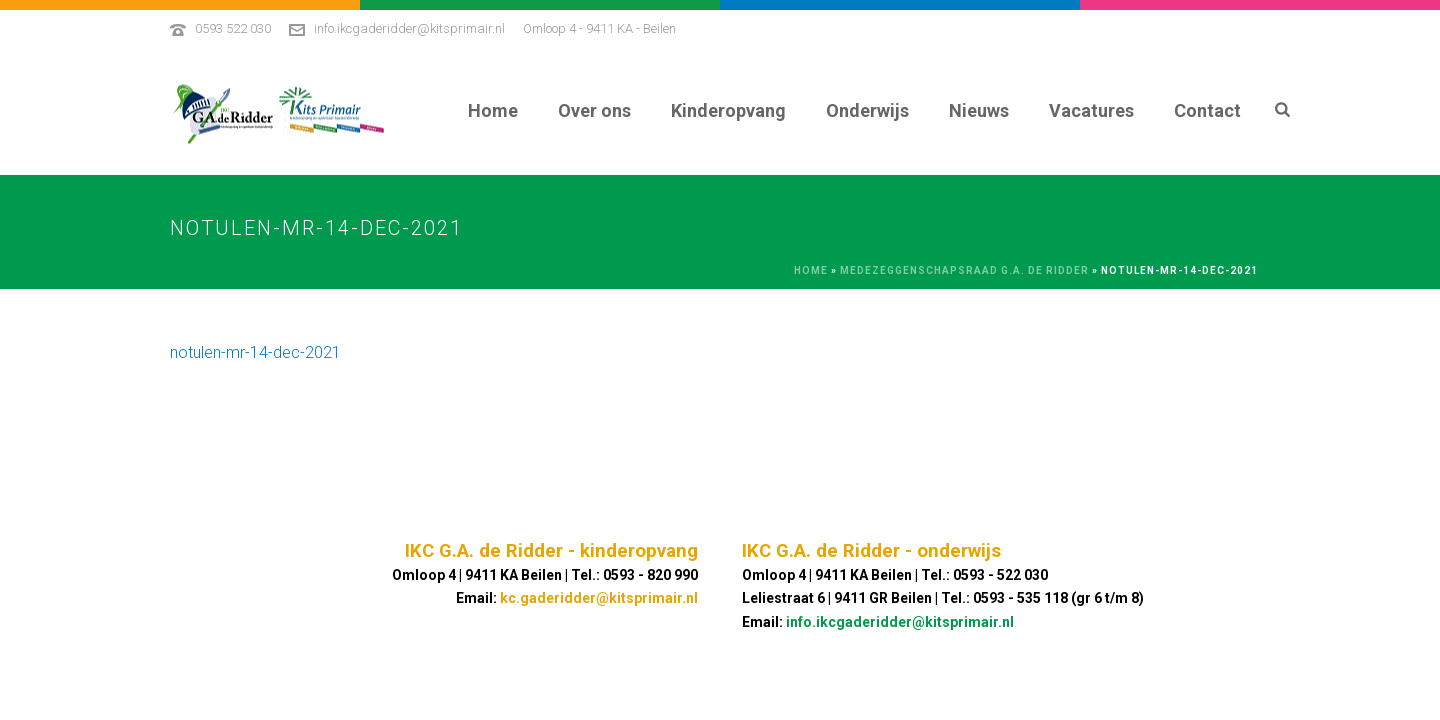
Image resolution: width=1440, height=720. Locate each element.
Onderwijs (867, 110)
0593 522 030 (233, 28)
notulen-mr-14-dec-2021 (255, 352)
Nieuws (979, 110)
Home (493, 110)
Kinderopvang (728, 110)
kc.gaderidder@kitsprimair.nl (599, 598)
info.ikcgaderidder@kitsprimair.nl (409, 28)
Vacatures (1091, 110)
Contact (1207, 110)
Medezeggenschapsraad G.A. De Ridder (964, 270)
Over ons (594, 110)
